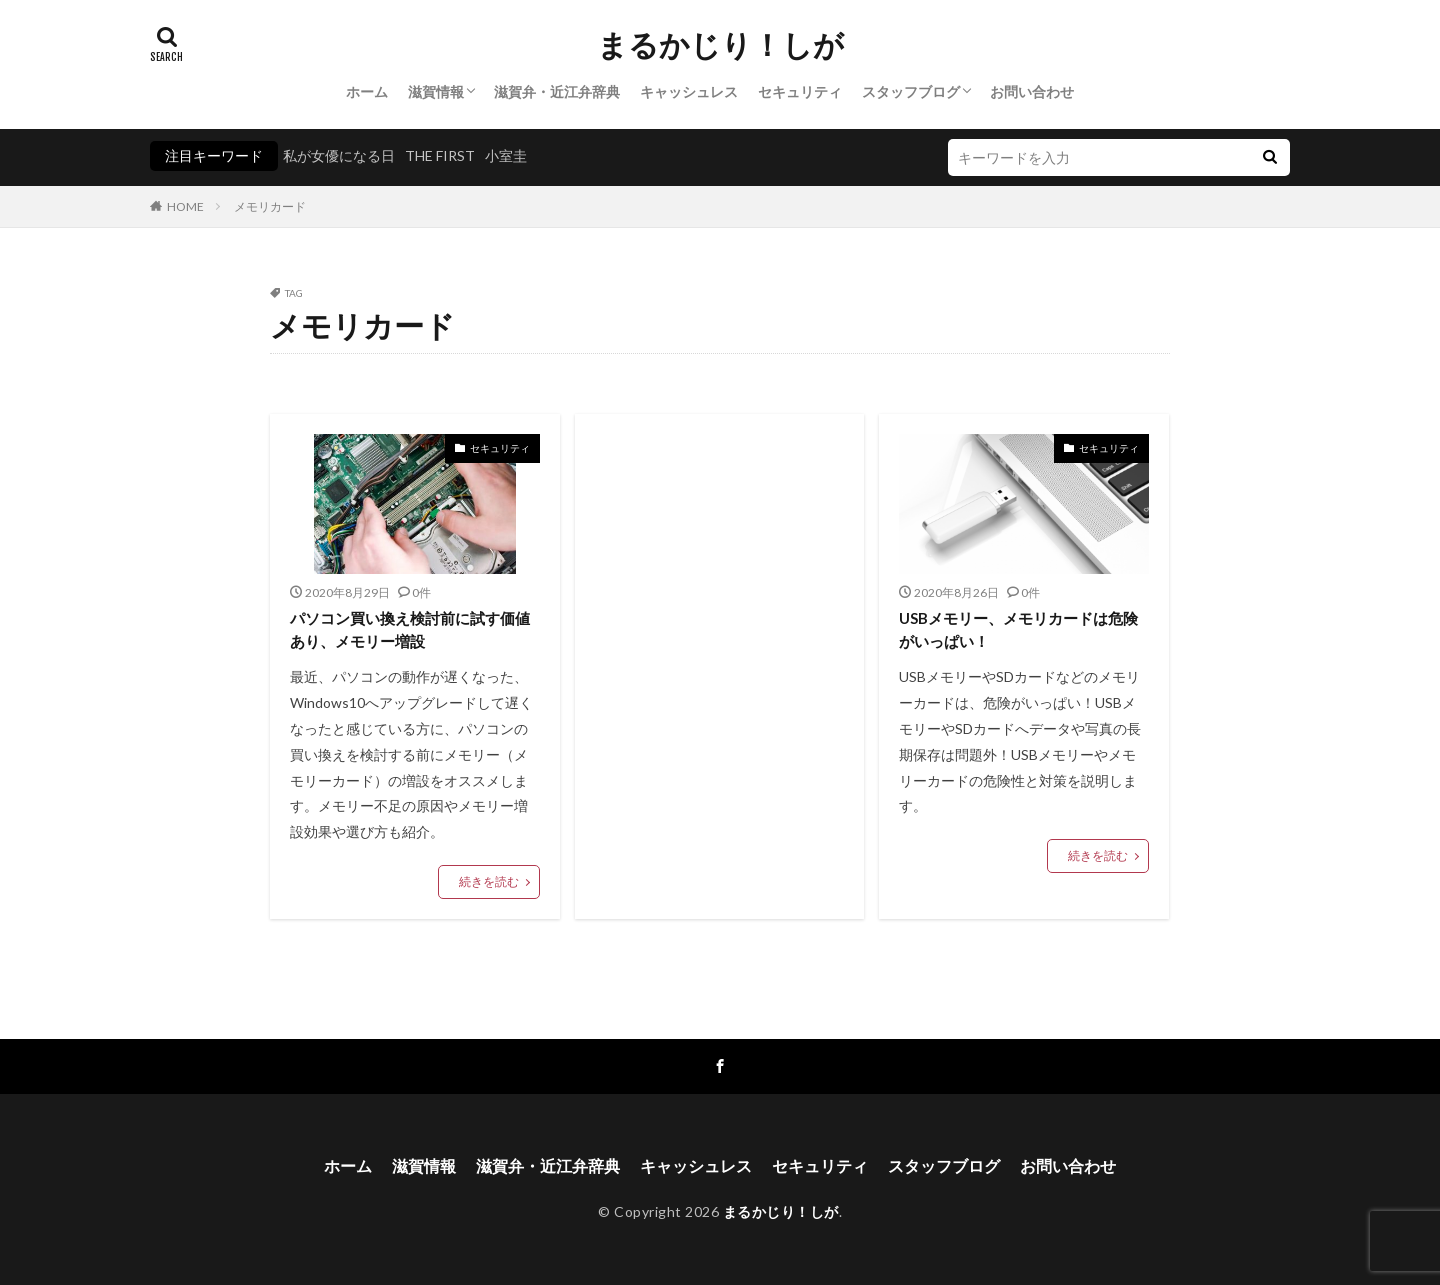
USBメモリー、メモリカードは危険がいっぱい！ (1018, 629)
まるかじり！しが (720, 45)
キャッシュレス (689, 91)
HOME (185, 206)
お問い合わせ (1032, 91)
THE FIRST (440, 155)
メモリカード (270, 206)
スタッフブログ (911, 91)
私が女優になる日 (339, 155)
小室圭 (506, 155)
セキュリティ (800, 91)
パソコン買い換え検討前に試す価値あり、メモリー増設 (410, 629)
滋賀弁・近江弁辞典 (557, 91)
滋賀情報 (436, 91)
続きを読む (489, 881)
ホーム (367, 91)
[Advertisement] (720, 599)
